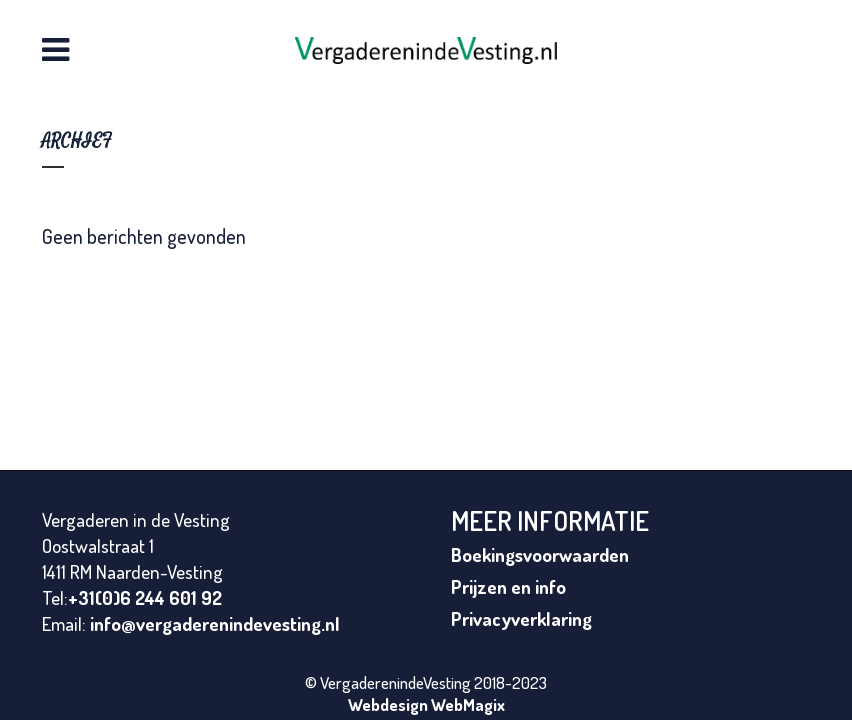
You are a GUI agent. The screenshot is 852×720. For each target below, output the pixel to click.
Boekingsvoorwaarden (540, 554)
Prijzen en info (508, 586)
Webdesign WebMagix (426, 704)
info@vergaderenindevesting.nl (215, 623)
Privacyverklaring (521, 618)
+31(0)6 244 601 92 (145, 597)
